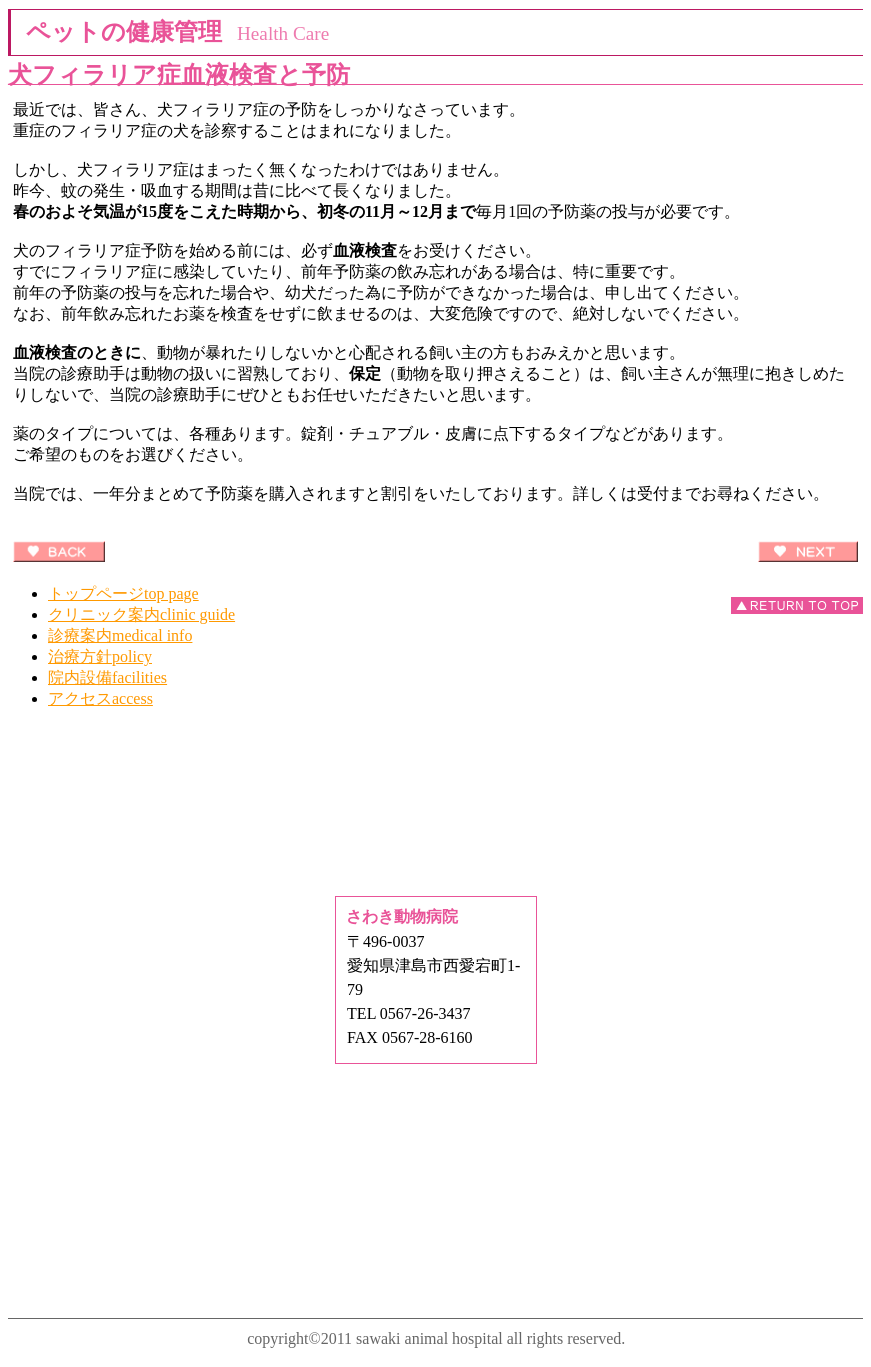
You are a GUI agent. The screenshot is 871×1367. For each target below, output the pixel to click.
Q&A (436, 843)
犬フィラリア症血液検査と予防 (179, 75)
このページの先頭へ (797, 605)
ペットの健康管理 (436, 768)
